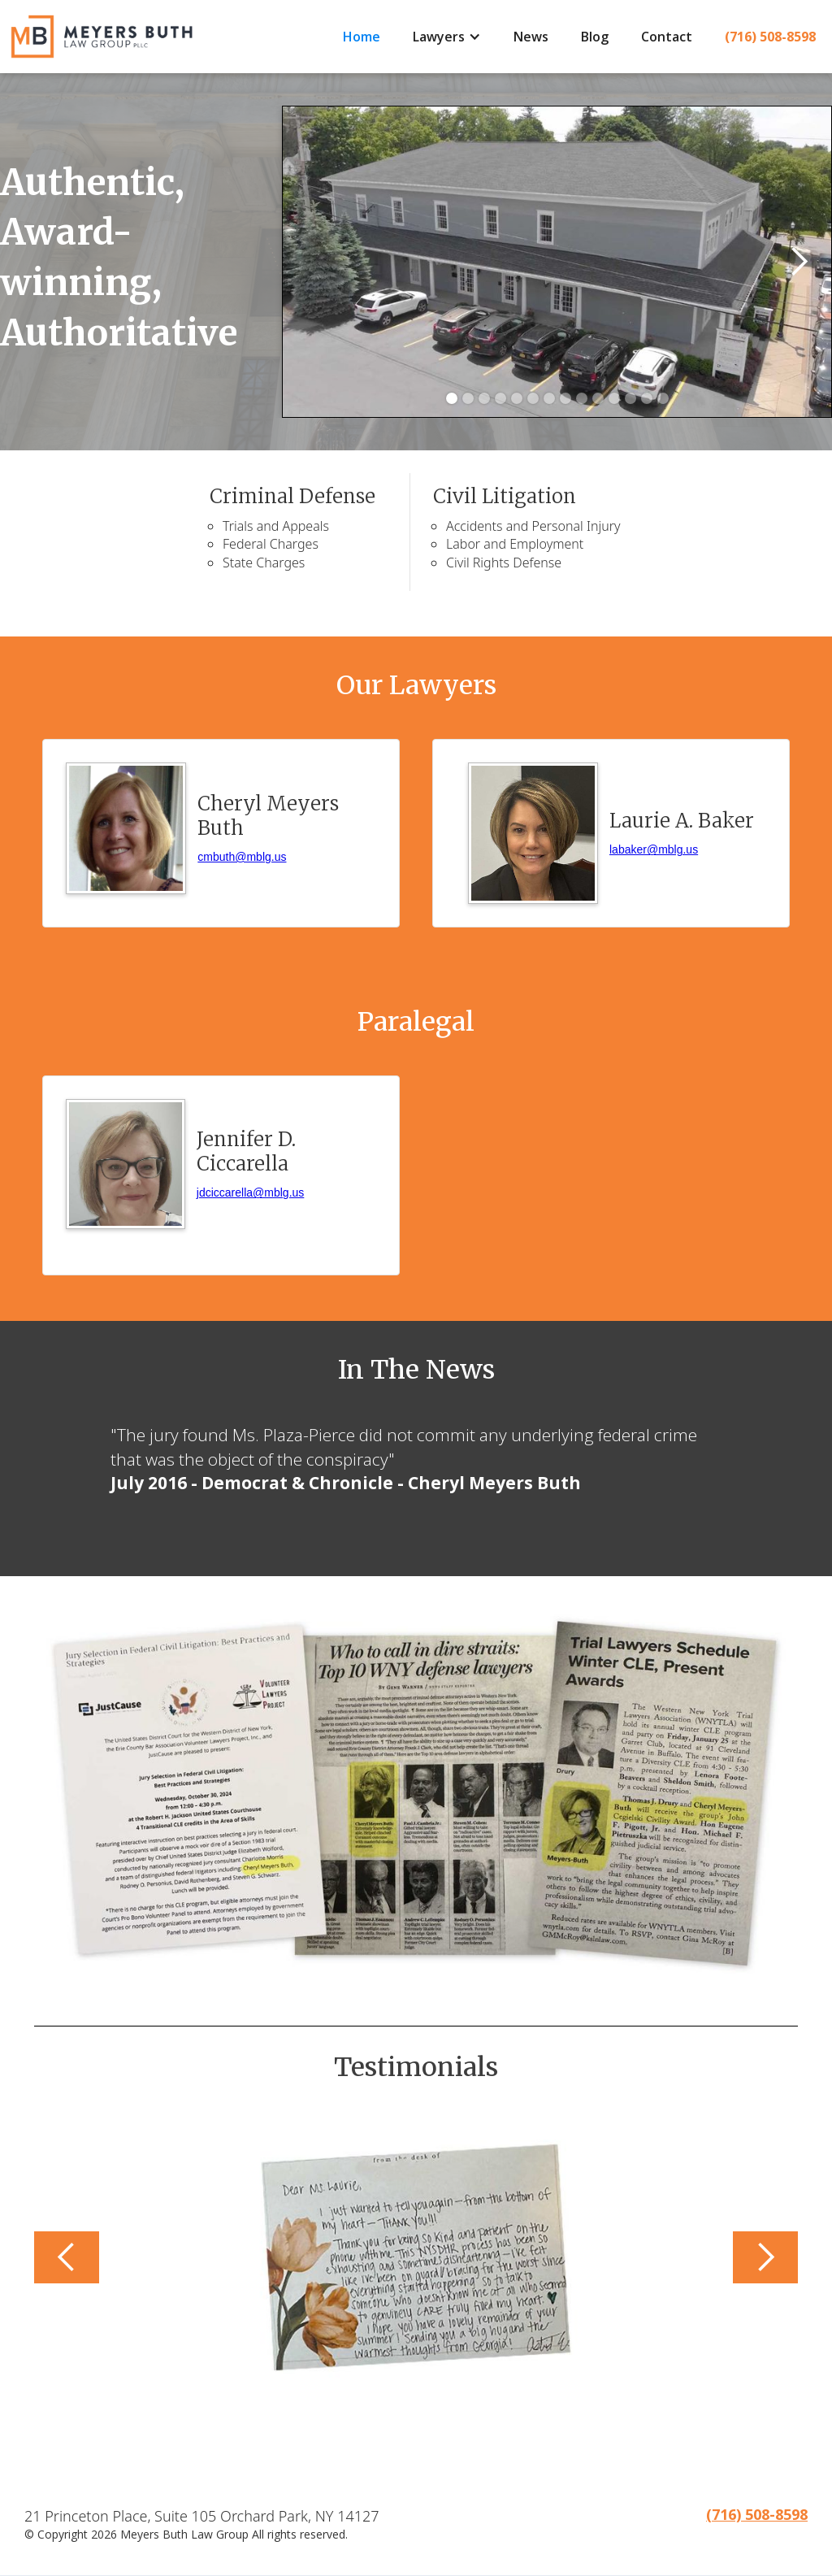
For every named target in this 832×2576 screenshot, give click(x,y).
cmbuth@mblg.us (241, 856)
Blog (595, 37)
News (531, 37)
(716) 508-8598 (770, 37)
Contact (666, 37)
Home (361, 37)
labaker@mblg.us (653, 849)
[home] (163, 37)
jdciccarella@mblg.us (250, 1192)
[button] (446, 36)
